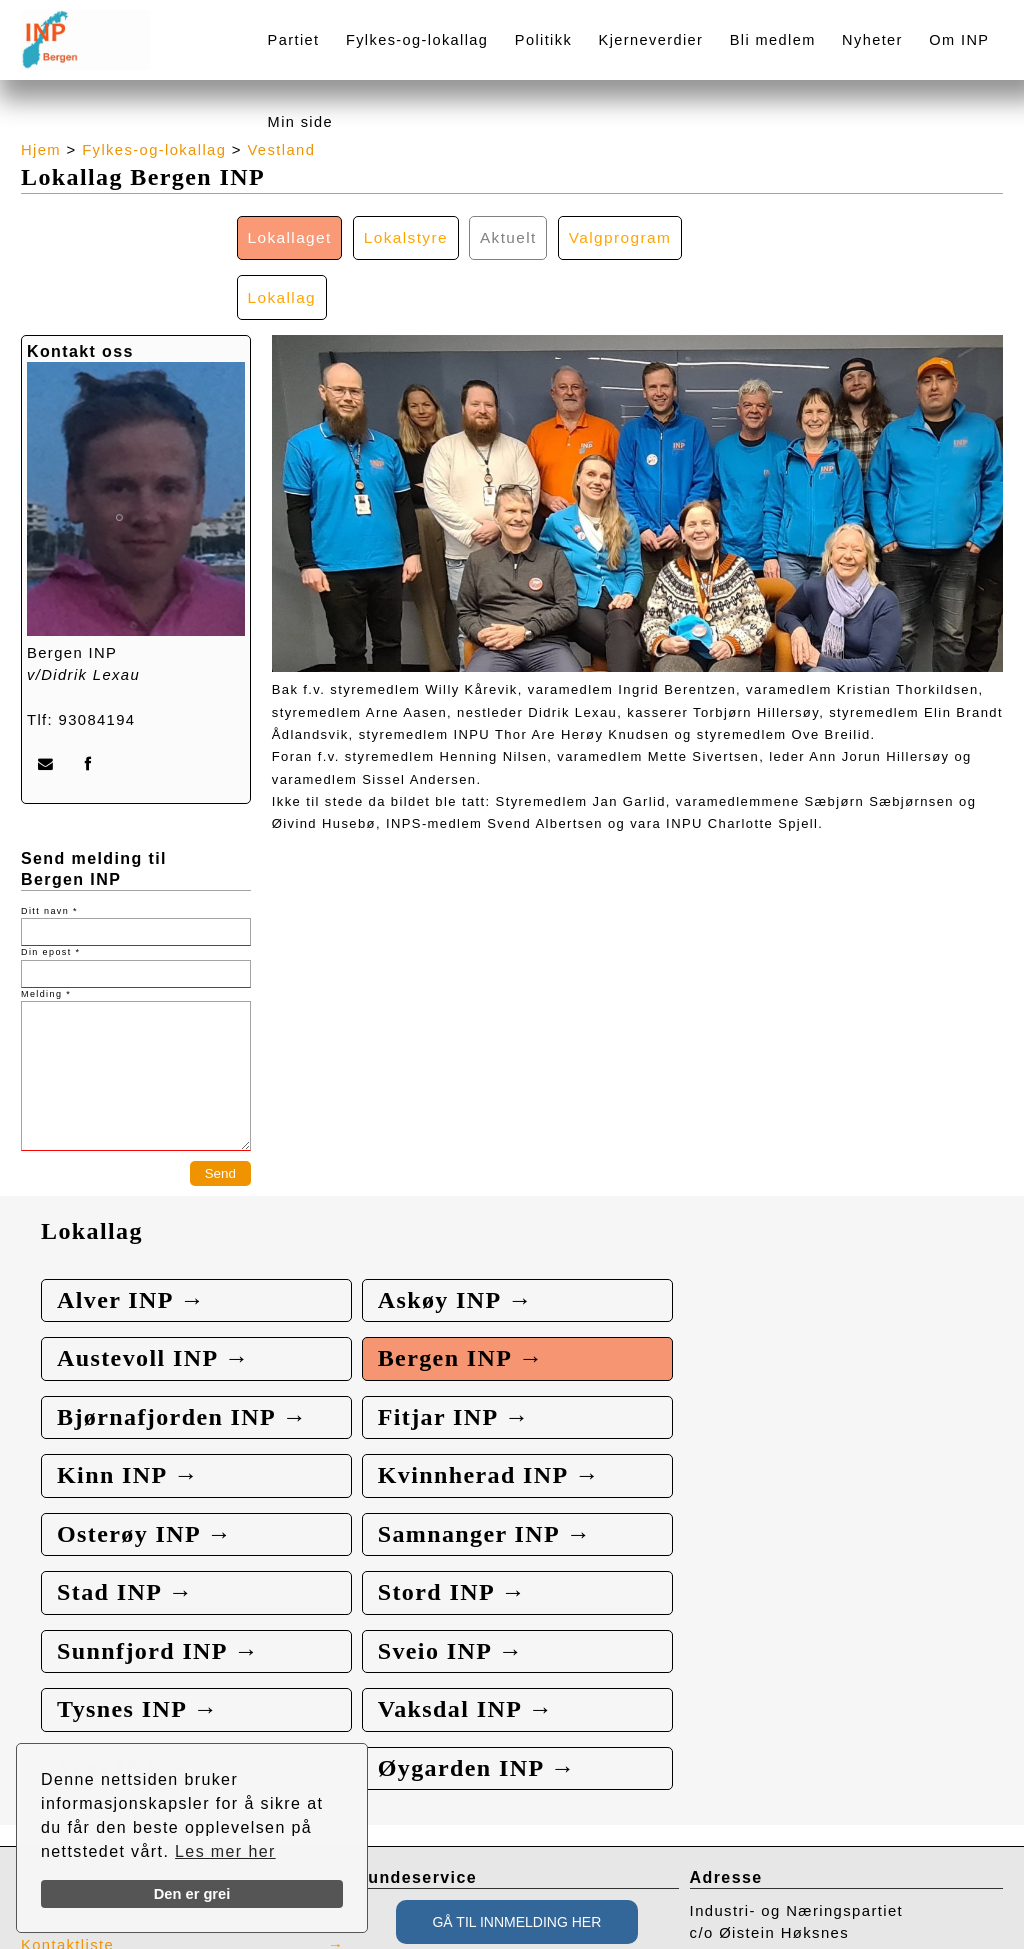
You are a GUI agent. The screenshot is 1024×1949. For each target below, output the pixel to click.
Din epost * (50, 894)
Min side (300, 122)
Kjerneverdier (651, 40)
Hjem (41, 150)
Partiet (294, 40)
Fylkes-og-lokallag (417, 40)
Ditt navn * (49, 852)
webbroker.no (100, 1942)
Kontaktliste (68, 1710)
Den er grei (192, 1894)
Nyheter (872, 40)
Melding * (46, 935)
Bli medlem (773, 40)
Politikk (543, 40)
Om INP (959, 40)
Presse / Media (80, 1677)
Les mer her (225, 1851)
